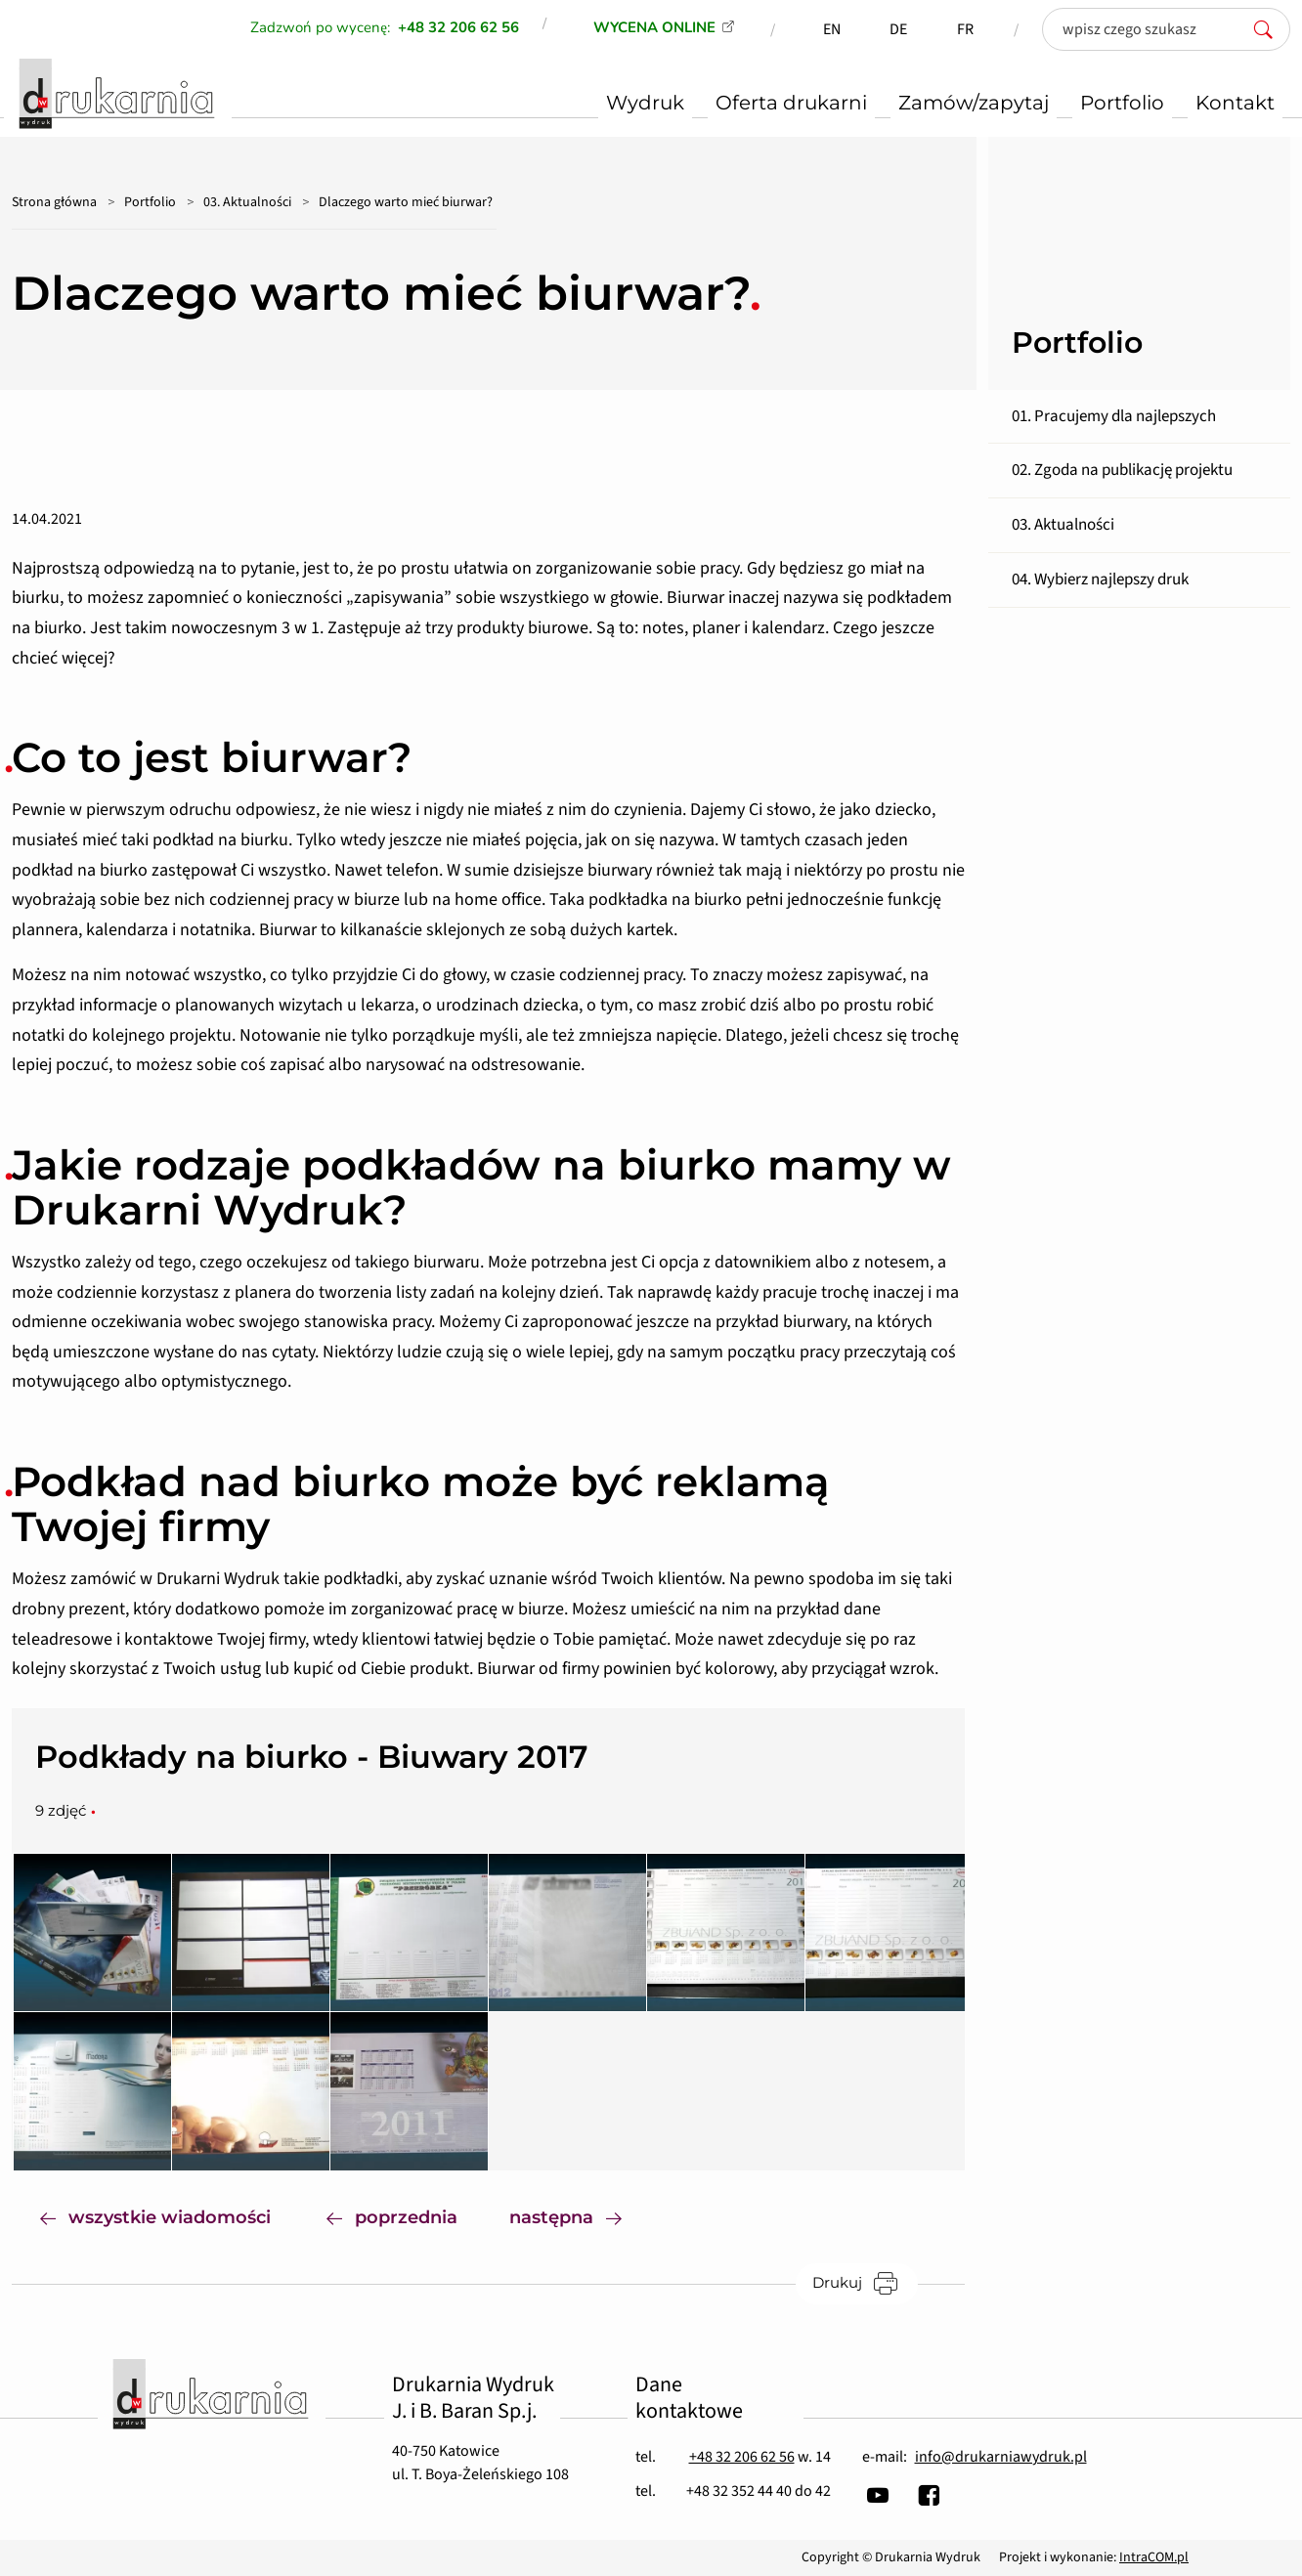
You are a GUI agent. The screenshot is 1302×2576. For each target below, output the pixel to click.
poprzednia (391, 2216)
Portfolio (150, 202)
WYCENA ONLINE (654, 27)
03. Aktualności (247, 202)
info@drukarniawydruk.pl (1001, 2457)
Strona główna (54, 202)
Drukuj (865, 2283)
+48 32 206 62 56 (742, 2457)
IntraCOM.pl (1154, 2557)
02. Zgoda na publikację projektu (1122, 470)
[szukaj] (1268, 29)
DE (898, 29)
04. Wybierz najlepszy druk (1100, 579)
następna (579, 2216)
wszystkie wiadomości (155, 2216)
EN (832, 29)
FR (965, 29)
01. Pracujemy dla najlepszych (1114, 416)
